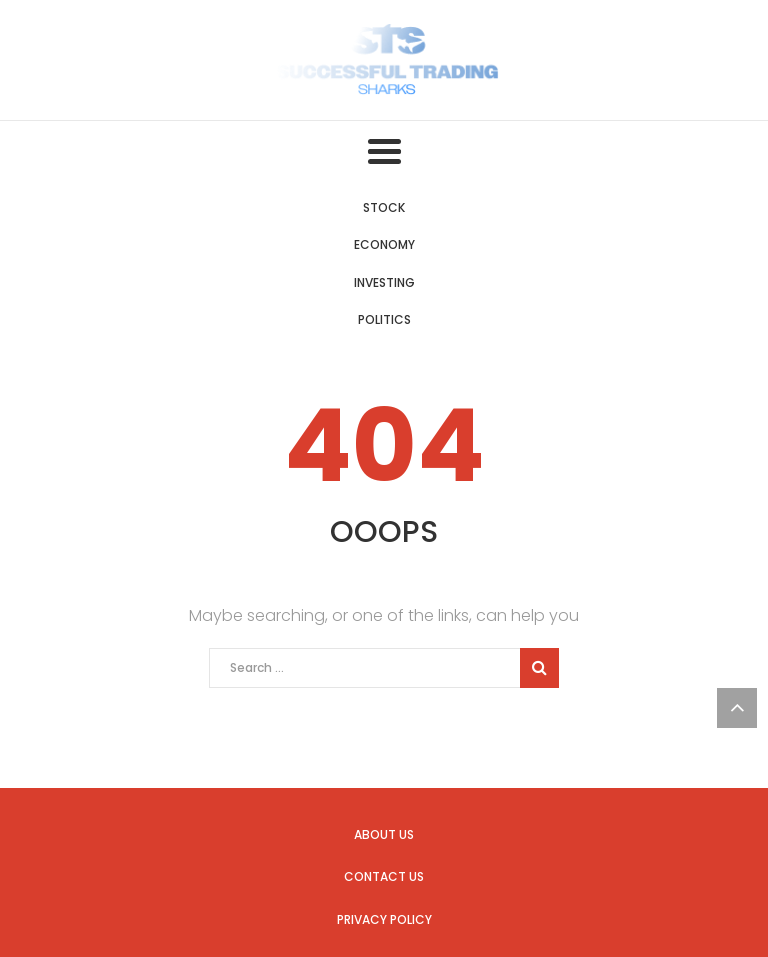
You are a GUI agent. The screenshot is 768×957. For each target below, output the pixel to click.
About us (384, 834)
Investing (384, 282)
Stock (384, 207)
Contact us (384, 876)
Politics (384, 319)
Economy (384, 244)
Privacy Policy (384, 919)
